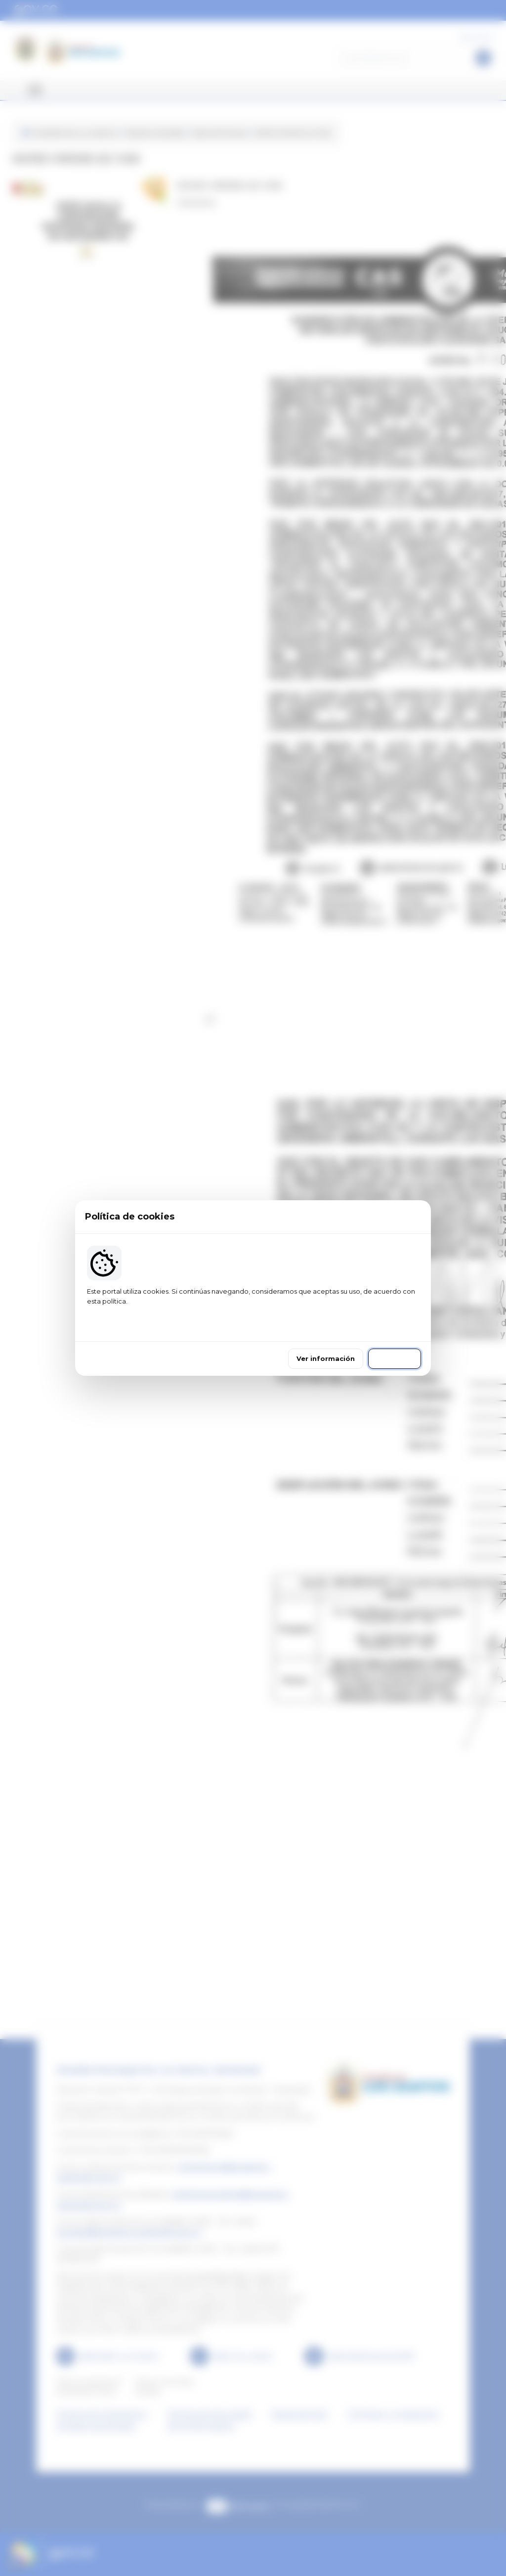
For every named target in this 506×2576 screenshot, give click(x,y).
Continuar (395, 1353)
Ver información (325, 1353)
